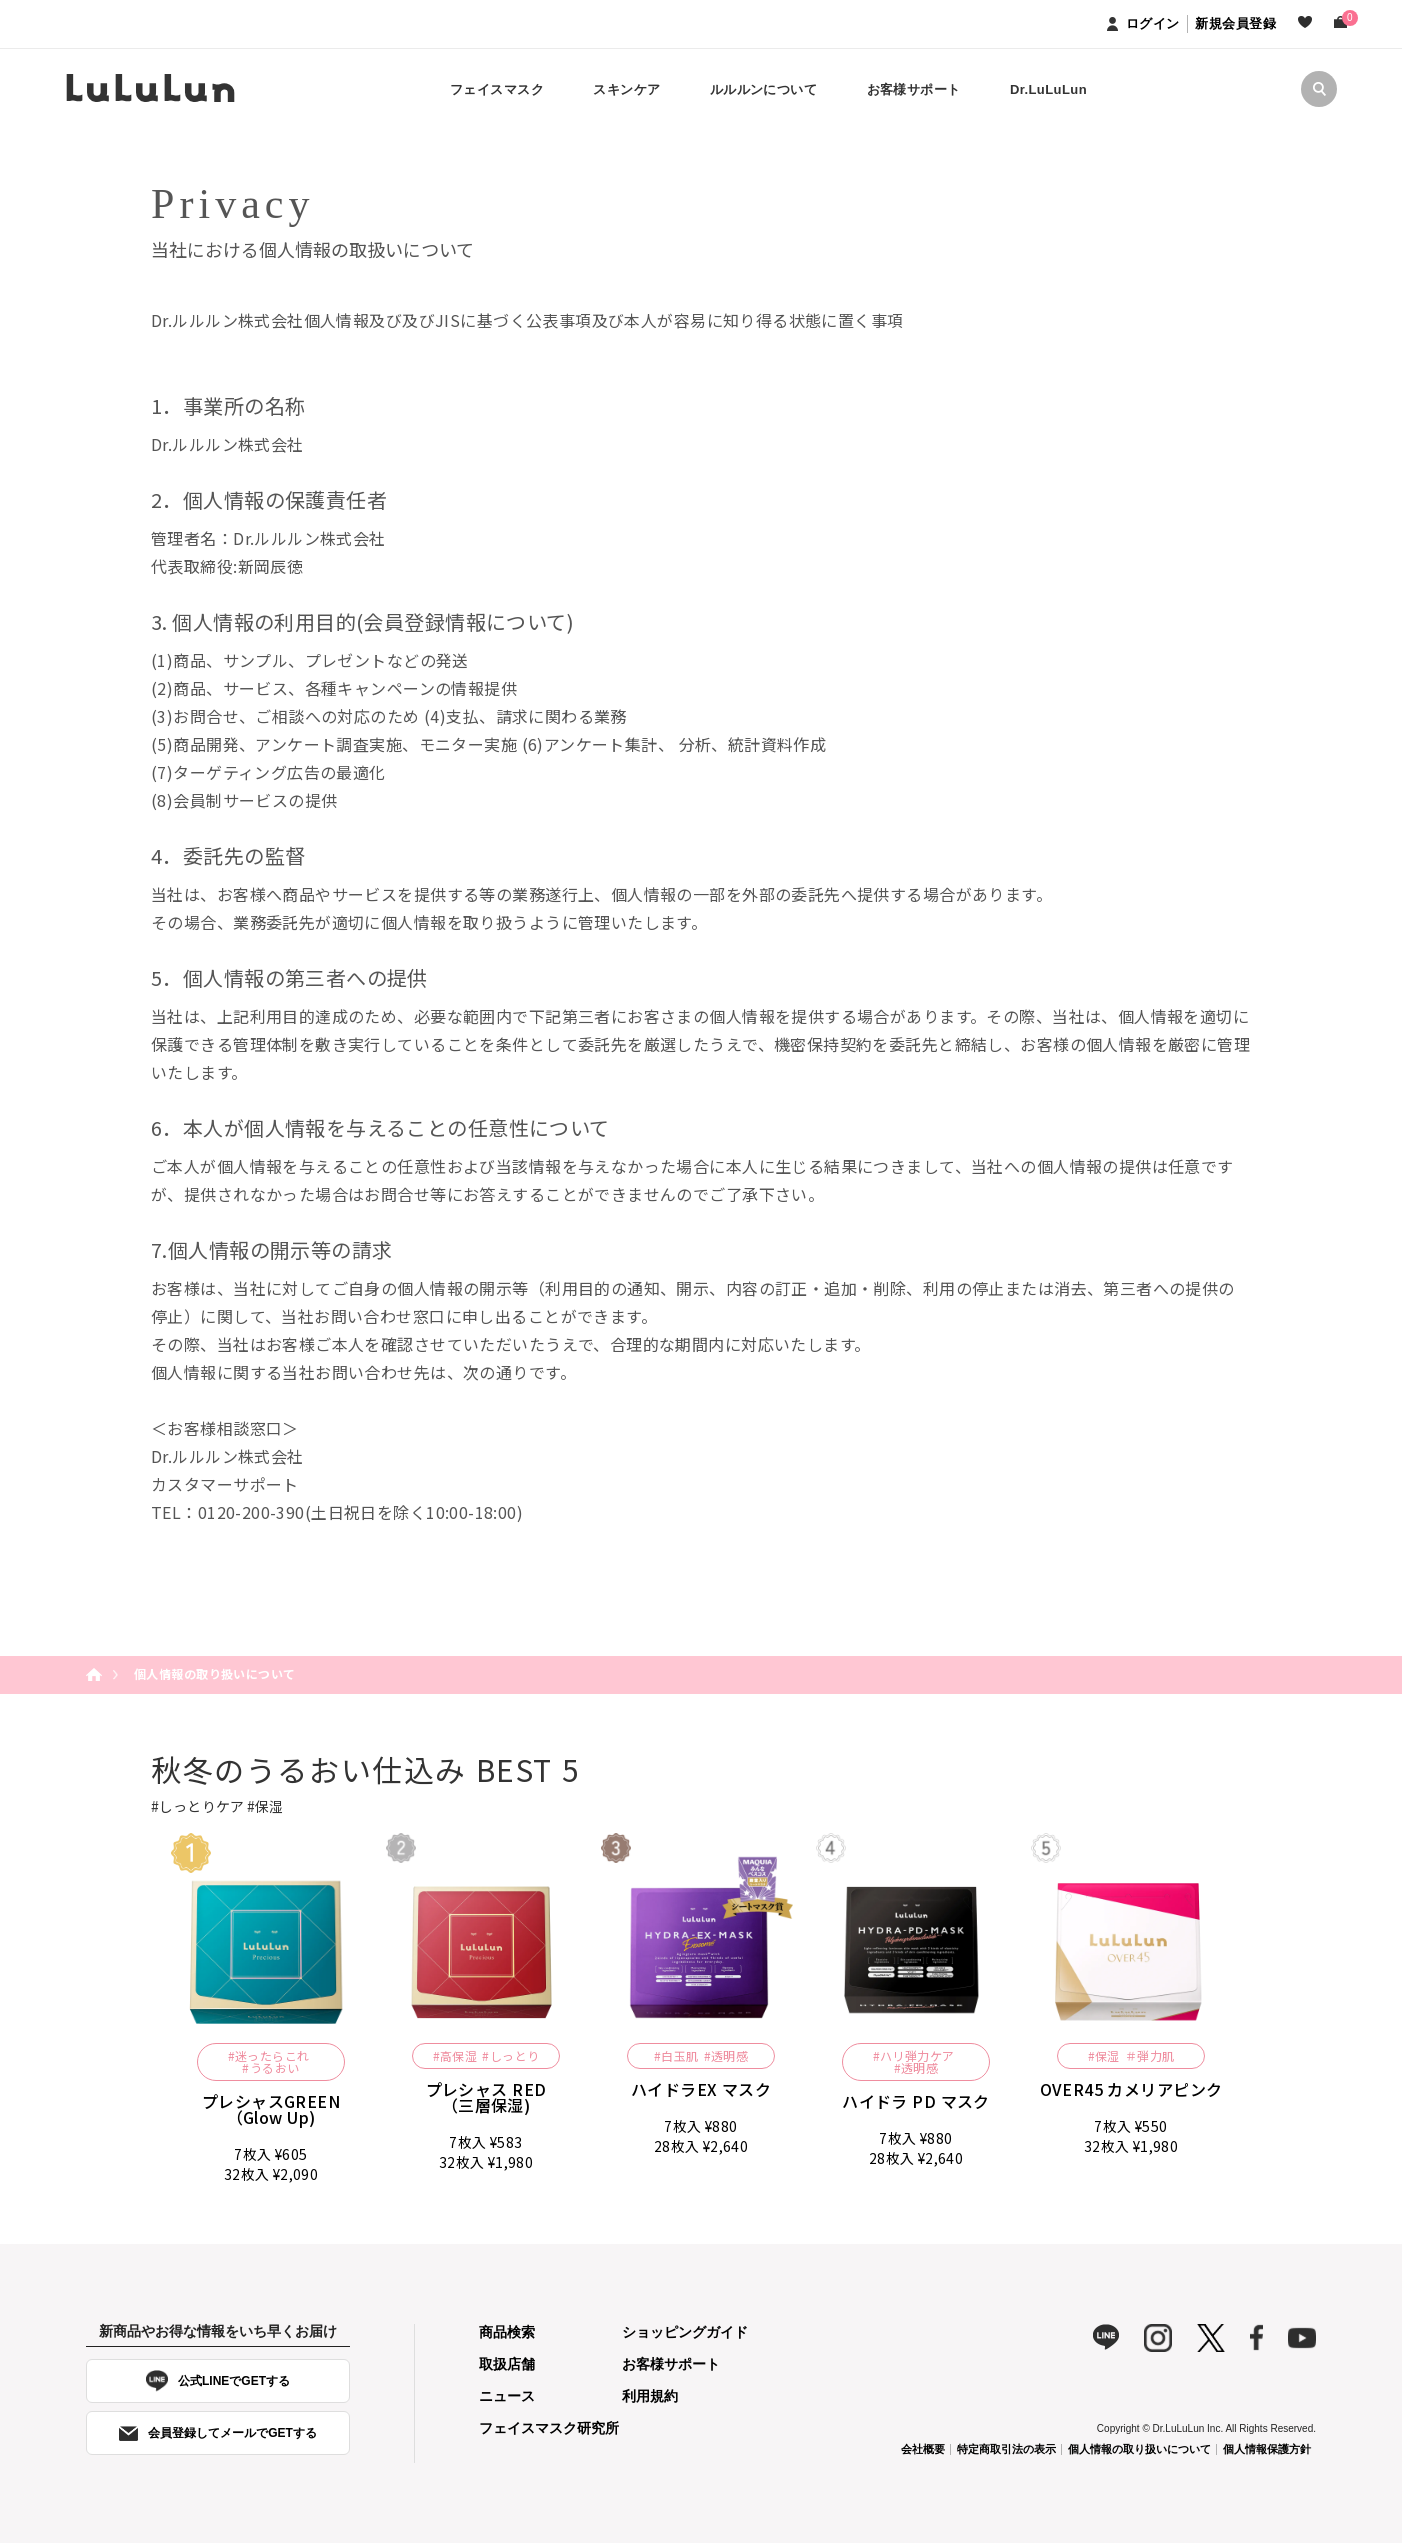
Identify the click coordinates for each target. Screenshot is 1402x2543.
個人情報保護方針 (1267, 2449)
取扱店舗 (507, 2364)
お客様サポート (914, 89)
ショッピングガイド (685, 2332)
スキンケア (626, 89)
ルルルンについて (763, 89)
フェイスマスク (497, 89)
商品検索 (507, 2332)
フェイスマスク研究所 (549, 2428)
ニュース (507, 2396)
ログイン (1143, 24)
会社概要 (923, 2449)
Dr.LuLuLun (1048, 89)
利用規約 (650, 2396)
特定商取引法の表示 (1006, 2449)
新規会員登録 (1235, 23)
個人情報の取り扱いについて (1139, 2449)
